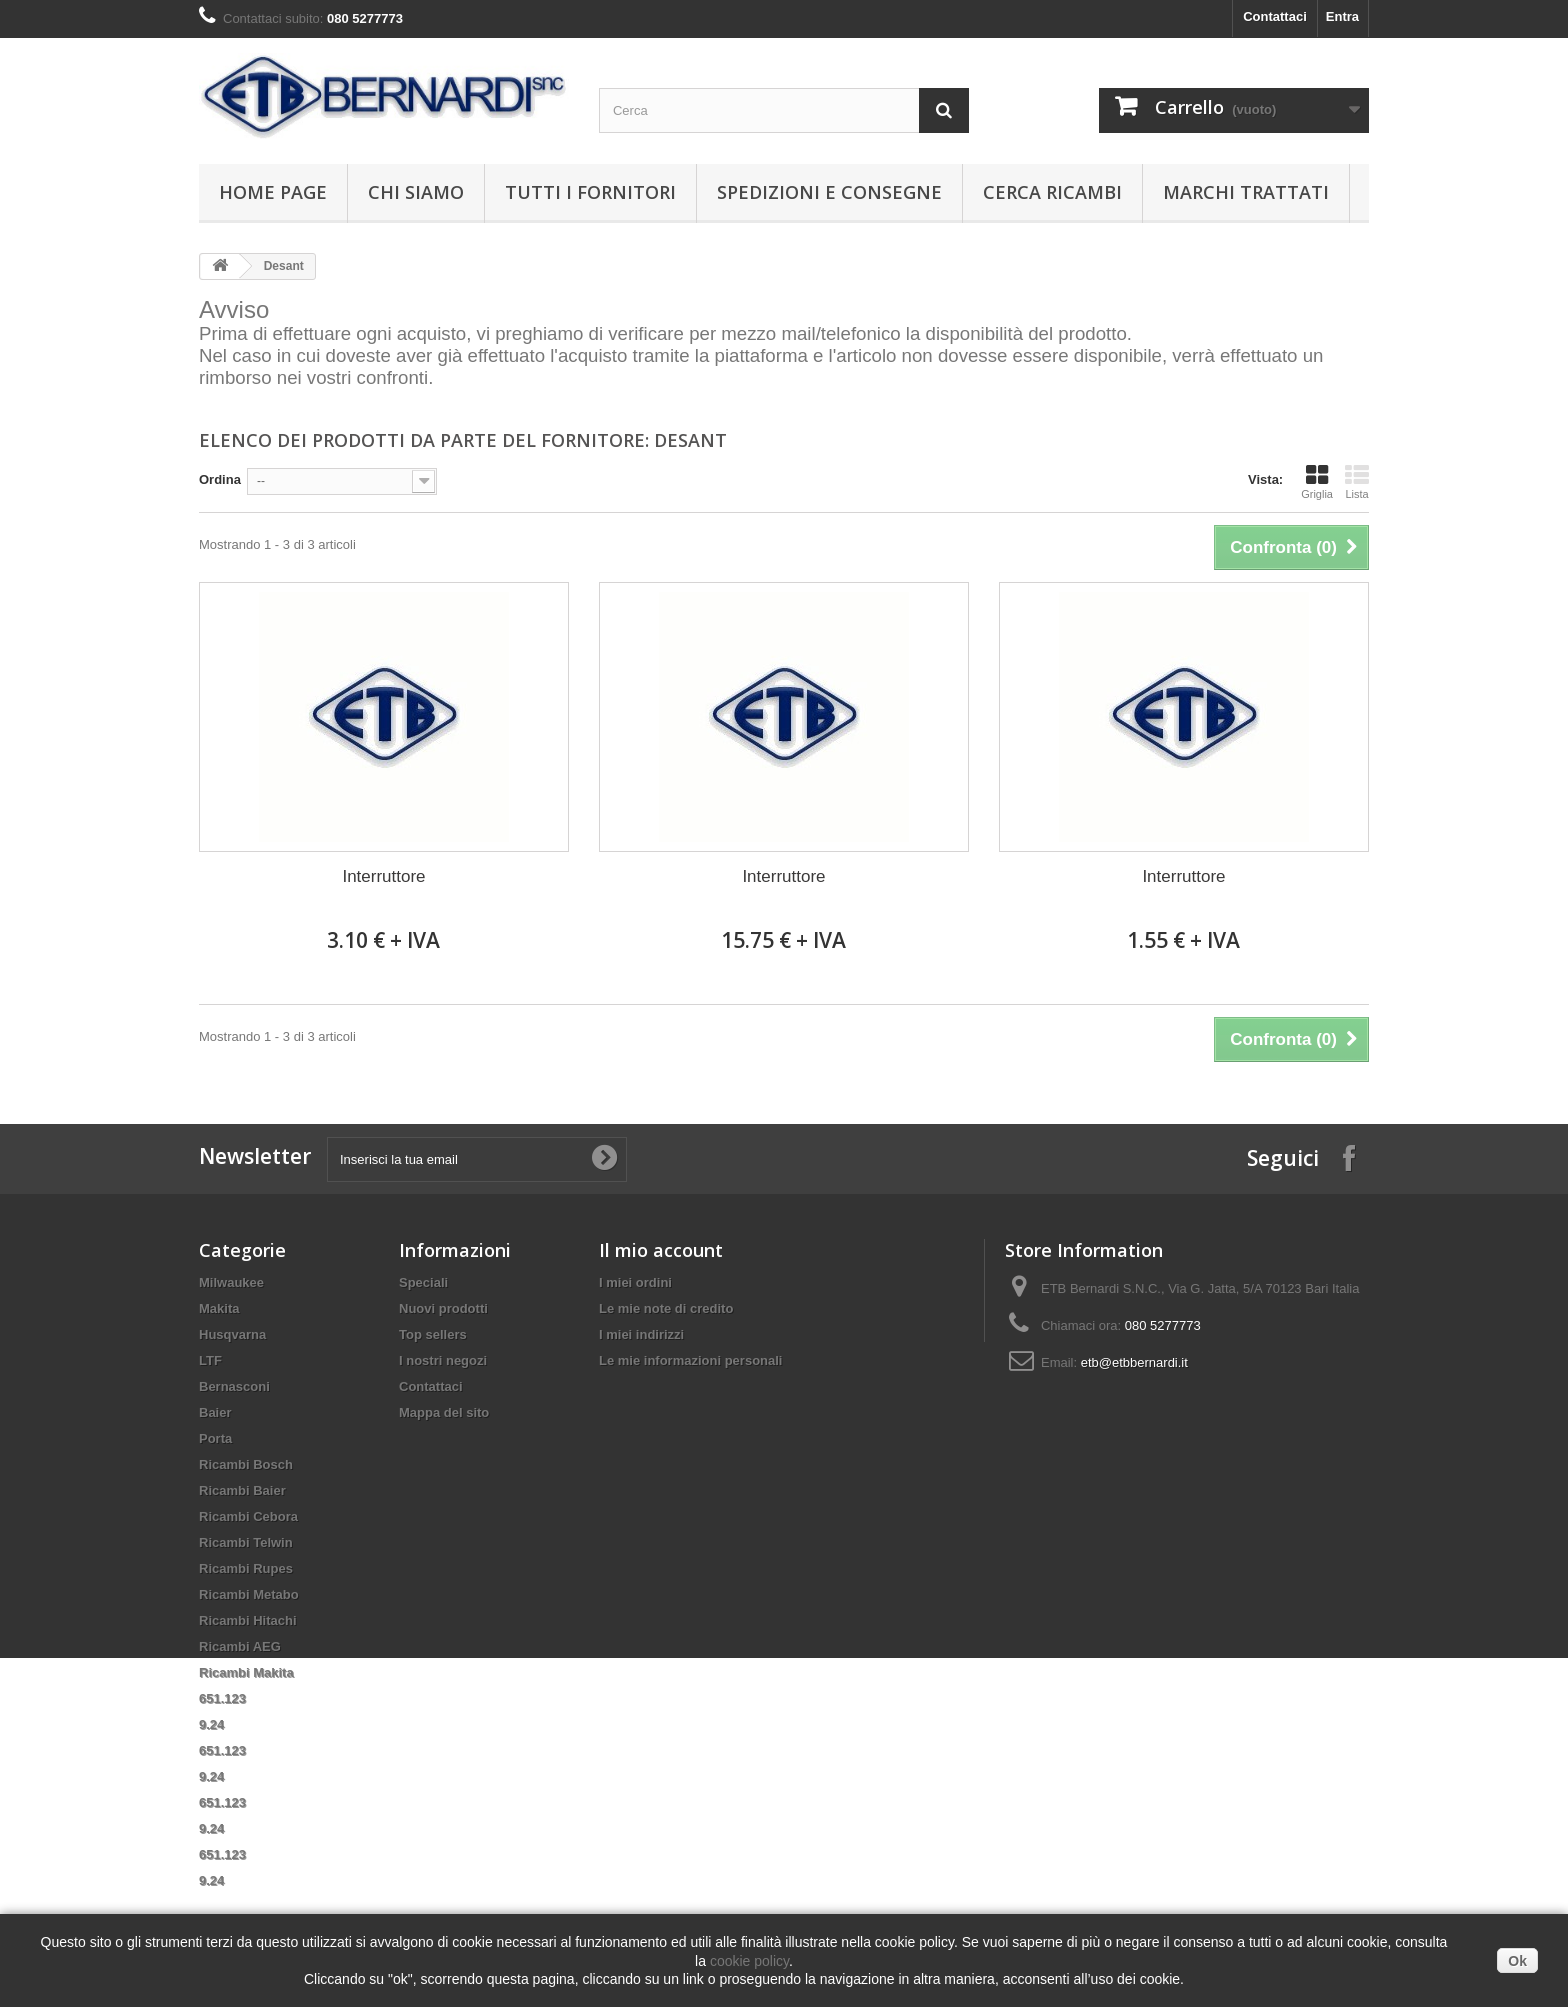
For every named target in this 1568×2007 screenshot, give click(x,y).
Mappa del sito (444, 1412)
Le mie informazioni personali (690, 1360)
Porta (215, 1438)
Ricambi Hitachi (248, 1620)
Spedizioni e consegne (829, 192)
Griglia (1317, 482)
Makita (219, 1308)
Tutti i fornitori (590, 192)
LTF (210, 1360)
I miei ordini (635, 1282)
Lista (1357, 482)
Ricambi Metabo (249, 1594)
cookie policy (749, 1961)
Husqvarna (232, 1334)
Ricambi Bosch (246, 1464)
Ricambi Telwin (246, 1542)
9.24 (211, 1724)
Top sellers (433, 1334)
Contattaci (1275, 16)
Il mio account (661, 1250)
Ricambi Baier (242, 1490)
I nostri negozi (443, 1360)
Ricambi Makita (246, 1672)
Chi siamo (416, 192)
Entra (1342, 16)
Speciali (423, 1282)
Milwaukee (231, 1282)
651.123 (222, 1698)
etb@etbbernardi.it (1134, 1362)
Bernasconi (234, 1386)
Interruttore (383, 876)
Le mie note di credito (666, 1308)
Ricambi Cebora (248, 1516)
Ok (1517, 1961)
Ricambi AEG (240, 1646)
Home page (273, 192)
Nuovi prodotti (443, 1308)
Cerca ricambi (1052, 192)
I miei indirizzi (641, 1334)
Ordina (220, 479)
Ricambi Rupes (246, 1568)
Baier (215, 1412)
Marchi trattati (1246, 192)
